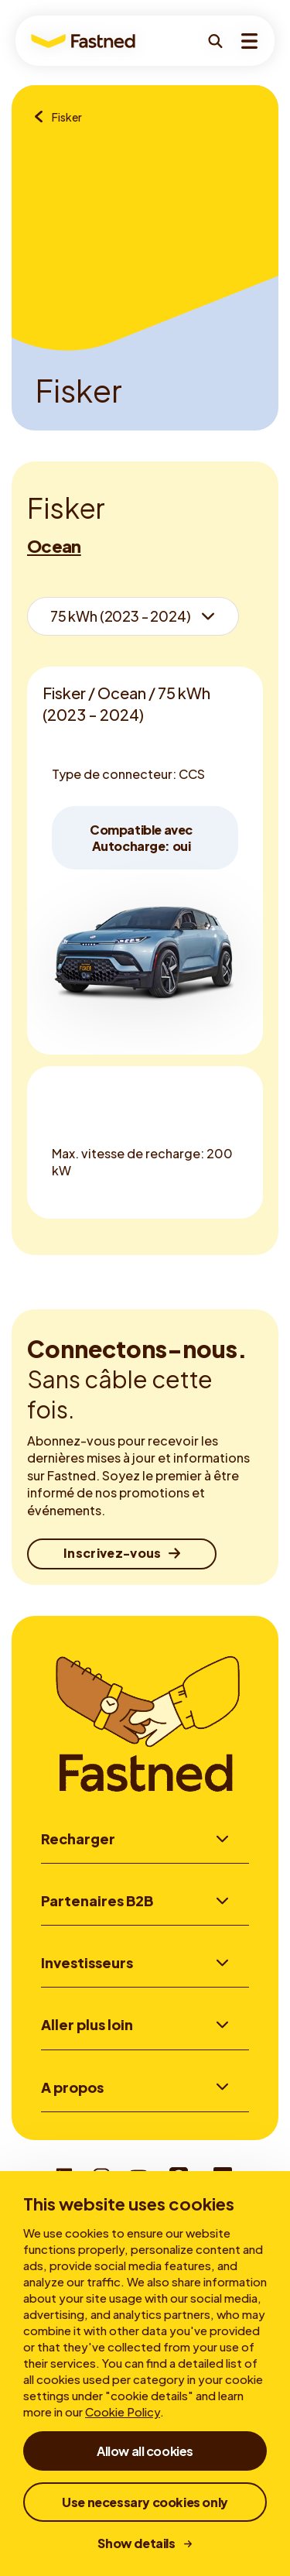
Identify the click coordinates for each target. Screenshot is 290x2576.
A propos (72, 2090)
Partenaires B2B (97, 1901)
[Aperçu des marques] (43, 118)
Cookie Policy (122, 2411)
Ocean (54, 546)
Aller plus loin (87, 2027)
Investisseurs (87, 1964)
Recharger (78, 1838)
